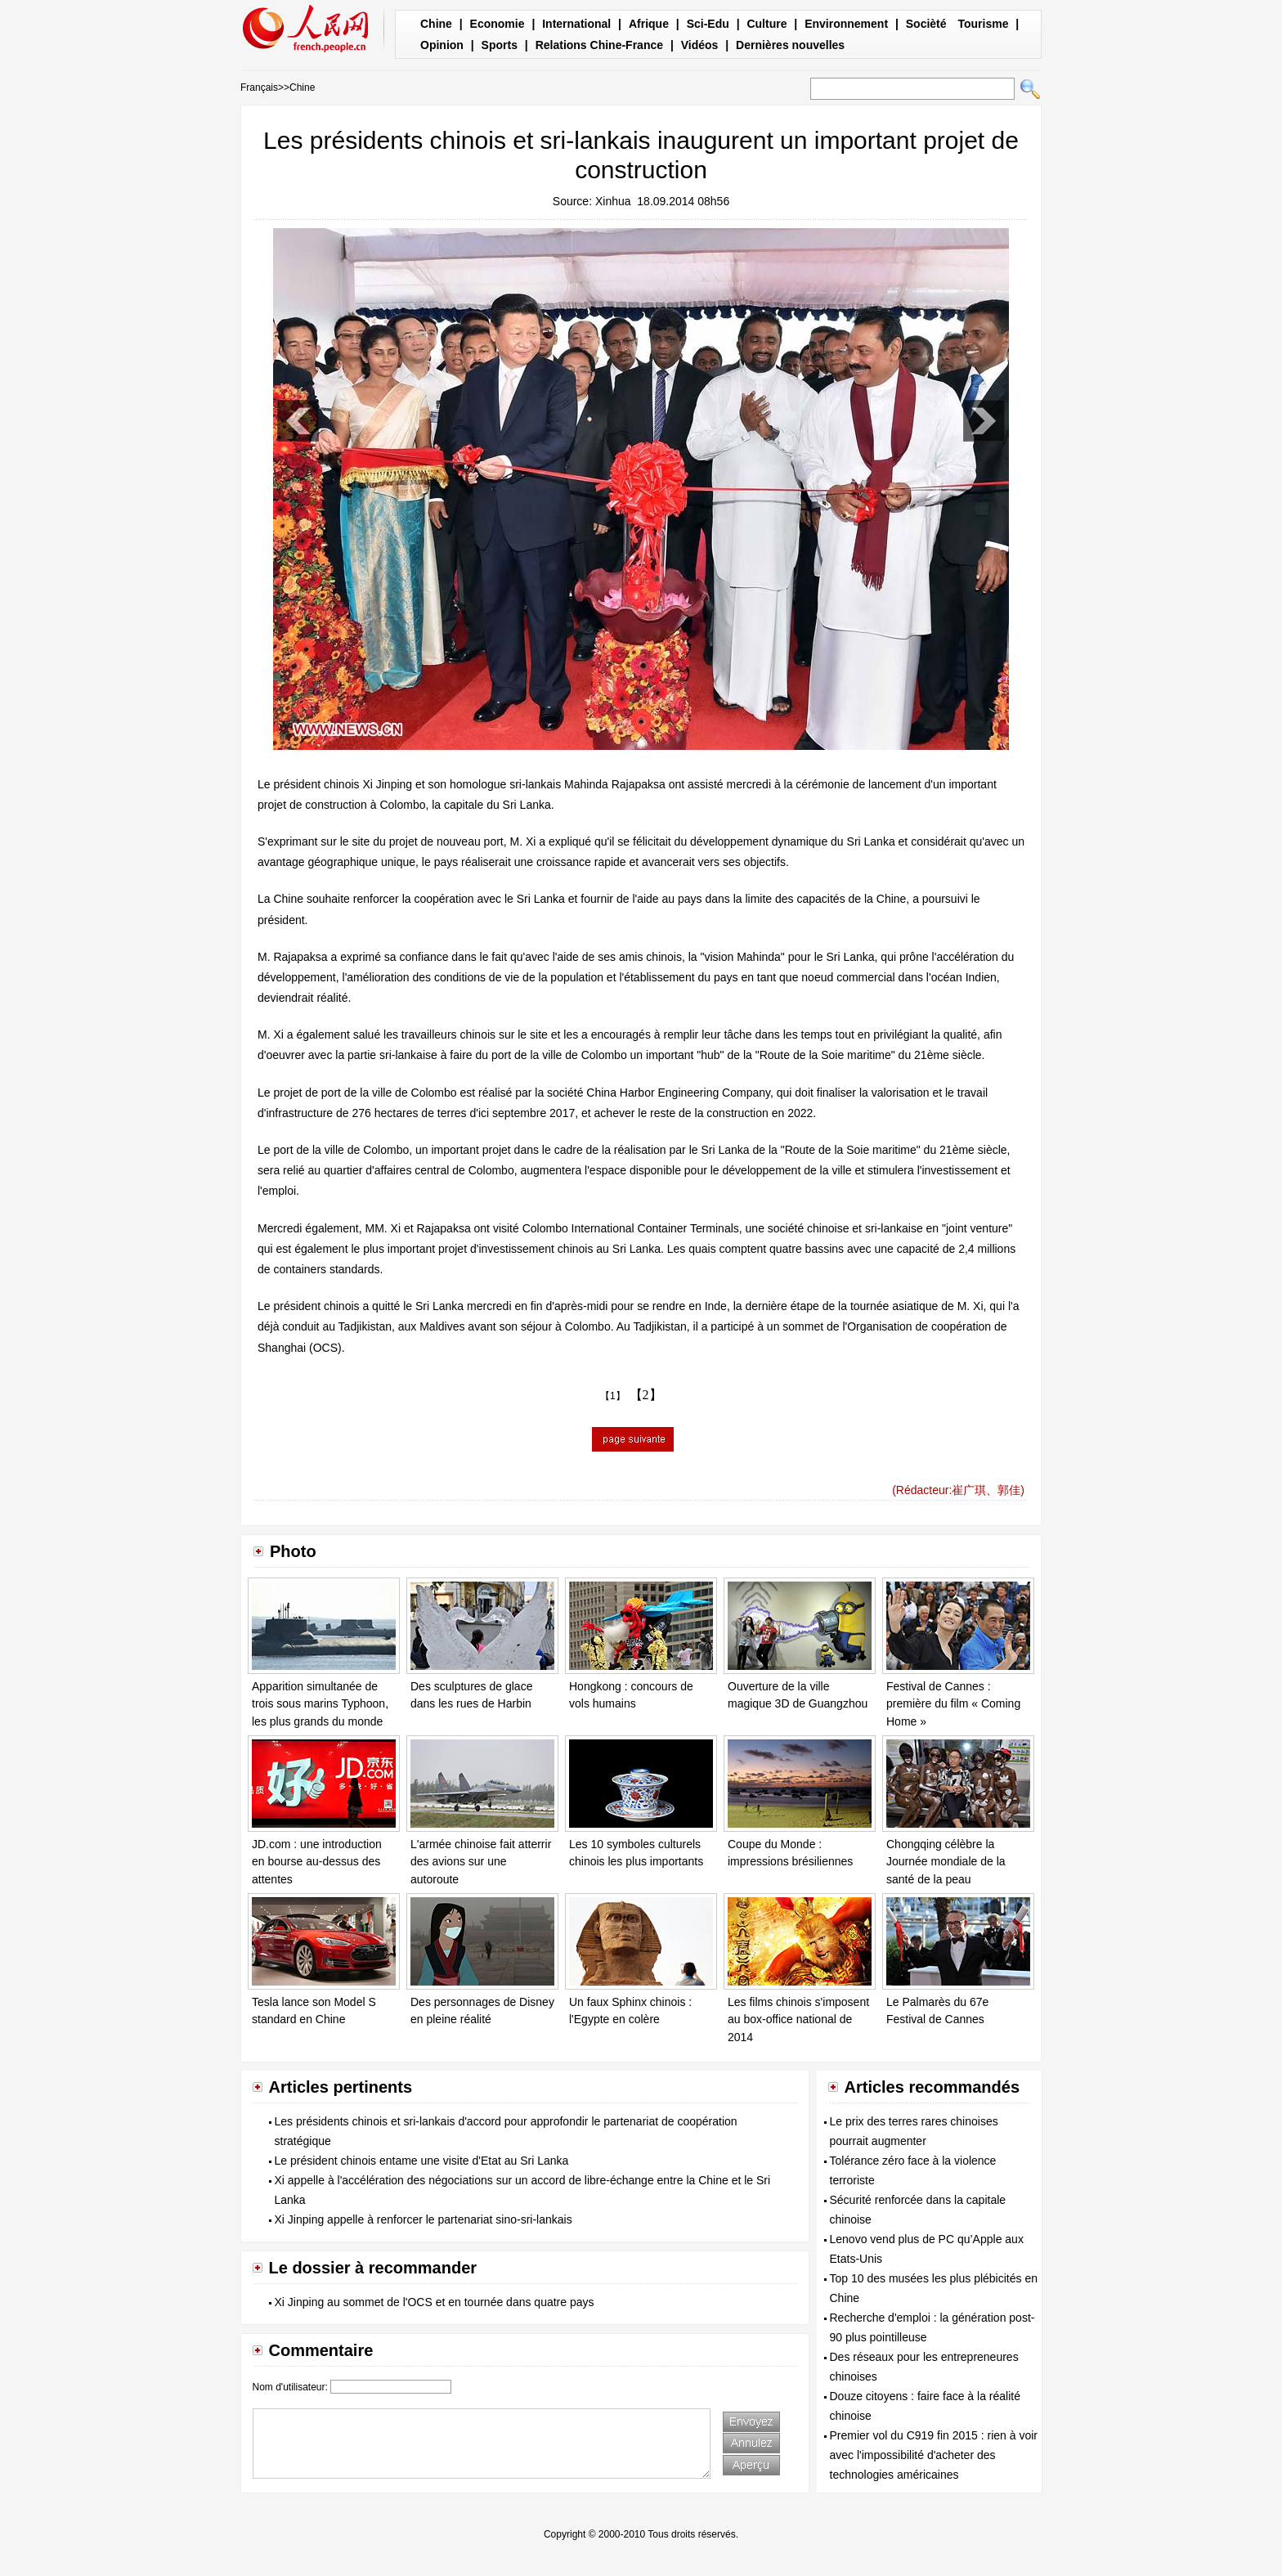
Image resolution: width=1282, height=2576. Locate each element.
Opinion (442, 45)
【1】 (612, 1396)
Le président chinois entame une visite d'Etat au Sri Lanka (422, 2160)
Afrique (649, 23)
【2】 (646, 1395)
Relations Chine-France (599, 45)
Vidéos (700, 45)
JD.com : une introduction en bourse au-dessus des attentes (317, 1862)
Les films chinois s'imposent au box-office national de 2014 (798, 2019)
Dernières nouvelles (790, 45)
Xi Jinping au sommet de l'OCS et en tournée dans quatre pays (434, 2302)
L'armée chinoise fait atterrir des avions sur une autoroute (480, 1862)
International (576, 23)
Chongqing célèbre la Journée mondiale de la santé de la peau (946, 1862)
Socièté (926, 23)
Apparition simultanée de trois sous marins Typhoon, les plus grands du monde (320, 1704)
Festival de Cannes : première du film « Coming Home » (953, 1704)
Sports (500, 45)
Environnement (846, 23)
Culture (766, 23)
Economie (497, 23)
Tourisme (982, 23)
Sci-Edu (708, 23)
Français (259, 87)
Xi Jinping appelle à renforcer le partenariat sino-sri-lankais (423, 2219)
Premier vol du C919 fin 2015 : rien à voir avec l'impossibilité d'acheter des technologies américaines (934, 2455)
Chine (436, 23)
